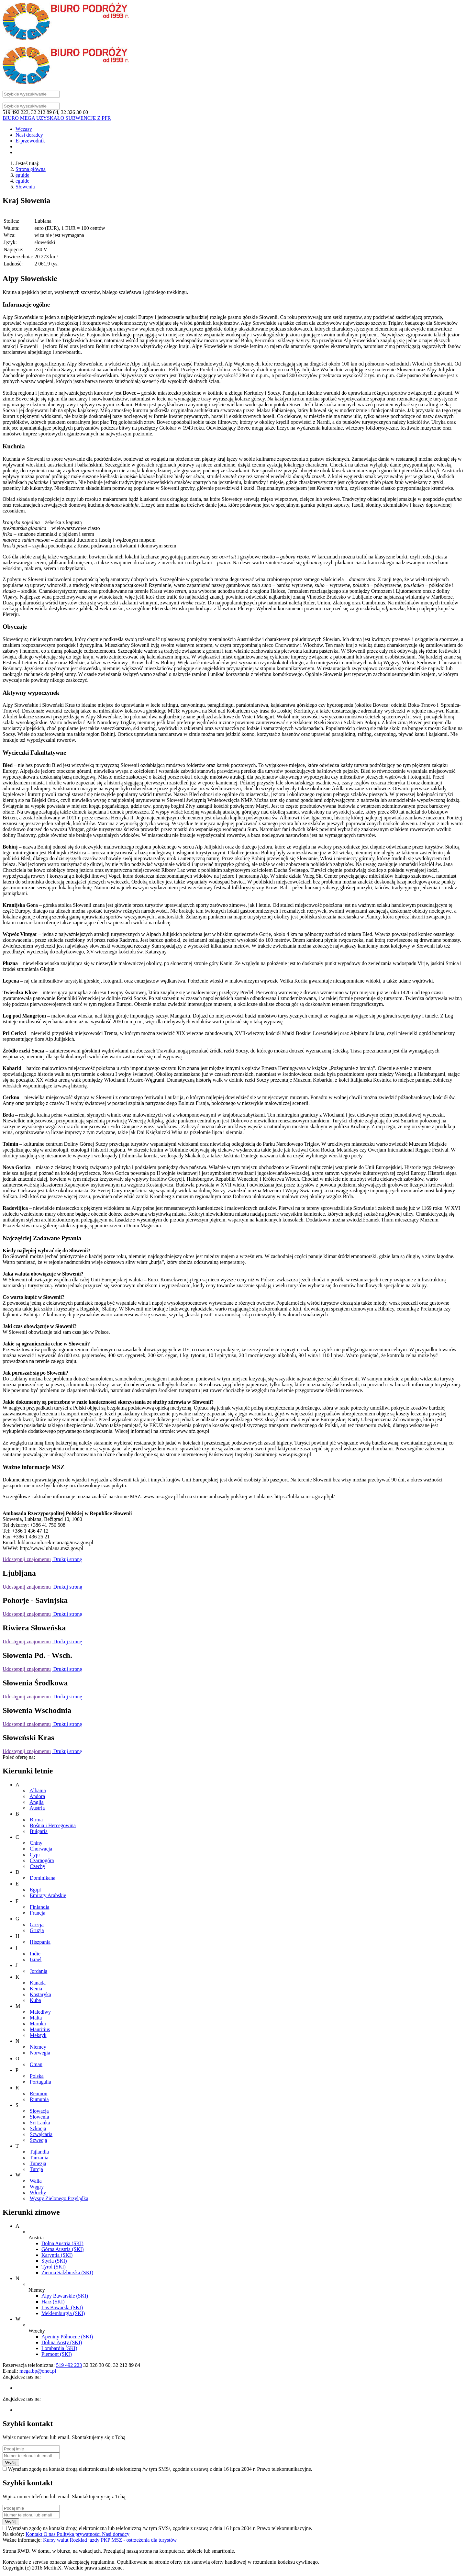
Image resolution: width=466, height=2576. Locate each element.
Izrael (35, 1959)
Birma (36, 1819)
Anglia (36, 1802)
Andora (37, 1796)
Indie (35, 1953)
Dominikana (42, 1878)
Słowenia (25, 186)
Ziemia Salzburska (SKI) (67, 2272)
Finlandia (39, 1907)
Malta (36, 2017)
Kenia (36, 1988)
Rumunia (39, 2099)
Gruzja (37, 1930)
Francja (37, 1913)
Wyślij (11, 2462)
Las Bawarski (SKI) (62, 2307)
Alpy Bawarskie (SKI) (64, 2296)
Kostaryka (40, 1994)
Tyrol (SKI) (53, 2266)
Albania (37, 1790)
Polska (37, 2076)
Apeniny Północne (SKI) (67, 2336)
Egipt (35, 1889)
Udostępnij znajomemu (27, 1559)
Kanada (38, 1982)
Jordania (38, 1971)
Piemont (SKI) (56, 2354)
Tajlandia (39, 2151)
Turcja (36, 2169)
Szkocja (38, 2128)
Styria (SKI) (54, 2261)
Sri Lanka (40, 2122)
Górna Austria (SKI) (62, 2249)
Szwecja (38, 2140)
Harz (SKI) (53, 2301)
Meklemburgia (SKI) (63, 2313)
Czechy (37, 1866)
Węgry (37, 2186)
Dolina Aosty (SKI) (61, 2342)
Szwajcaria (41, 2134)
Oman (36, 2064)
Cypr (35, 1854)
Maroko (38, 2023)
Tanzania (39, 2157)
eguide (22, 175)
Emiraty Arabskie (48, 1895)
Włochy (38, 2192)
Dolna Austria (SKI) (62, 2243)
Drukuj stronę (67, 1559)
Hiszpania (40, 1942)
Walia (36, 2181)
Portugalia (40, 2082)
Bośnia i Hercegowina (53, 1825)
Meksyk (38, 2035)
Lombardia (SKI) (59, 2348)
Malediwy (40, 2012)
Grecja (37, 1924)
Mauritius (40, 2029)
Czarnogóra (42, 1860)
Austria (37, 1808)
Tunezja (38, 2163)
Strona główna (31, 169)
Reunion (38, 2093)
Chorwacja (41, 1848)
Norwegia (40, 2052)
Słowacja (39, 2111)
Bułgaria (39, 1831)
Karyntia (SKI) (56, 2255)
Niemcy (38, 2047)
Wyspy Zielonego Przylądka (59, 2198)
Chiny (36, 1843)
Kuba (35, 2000)
